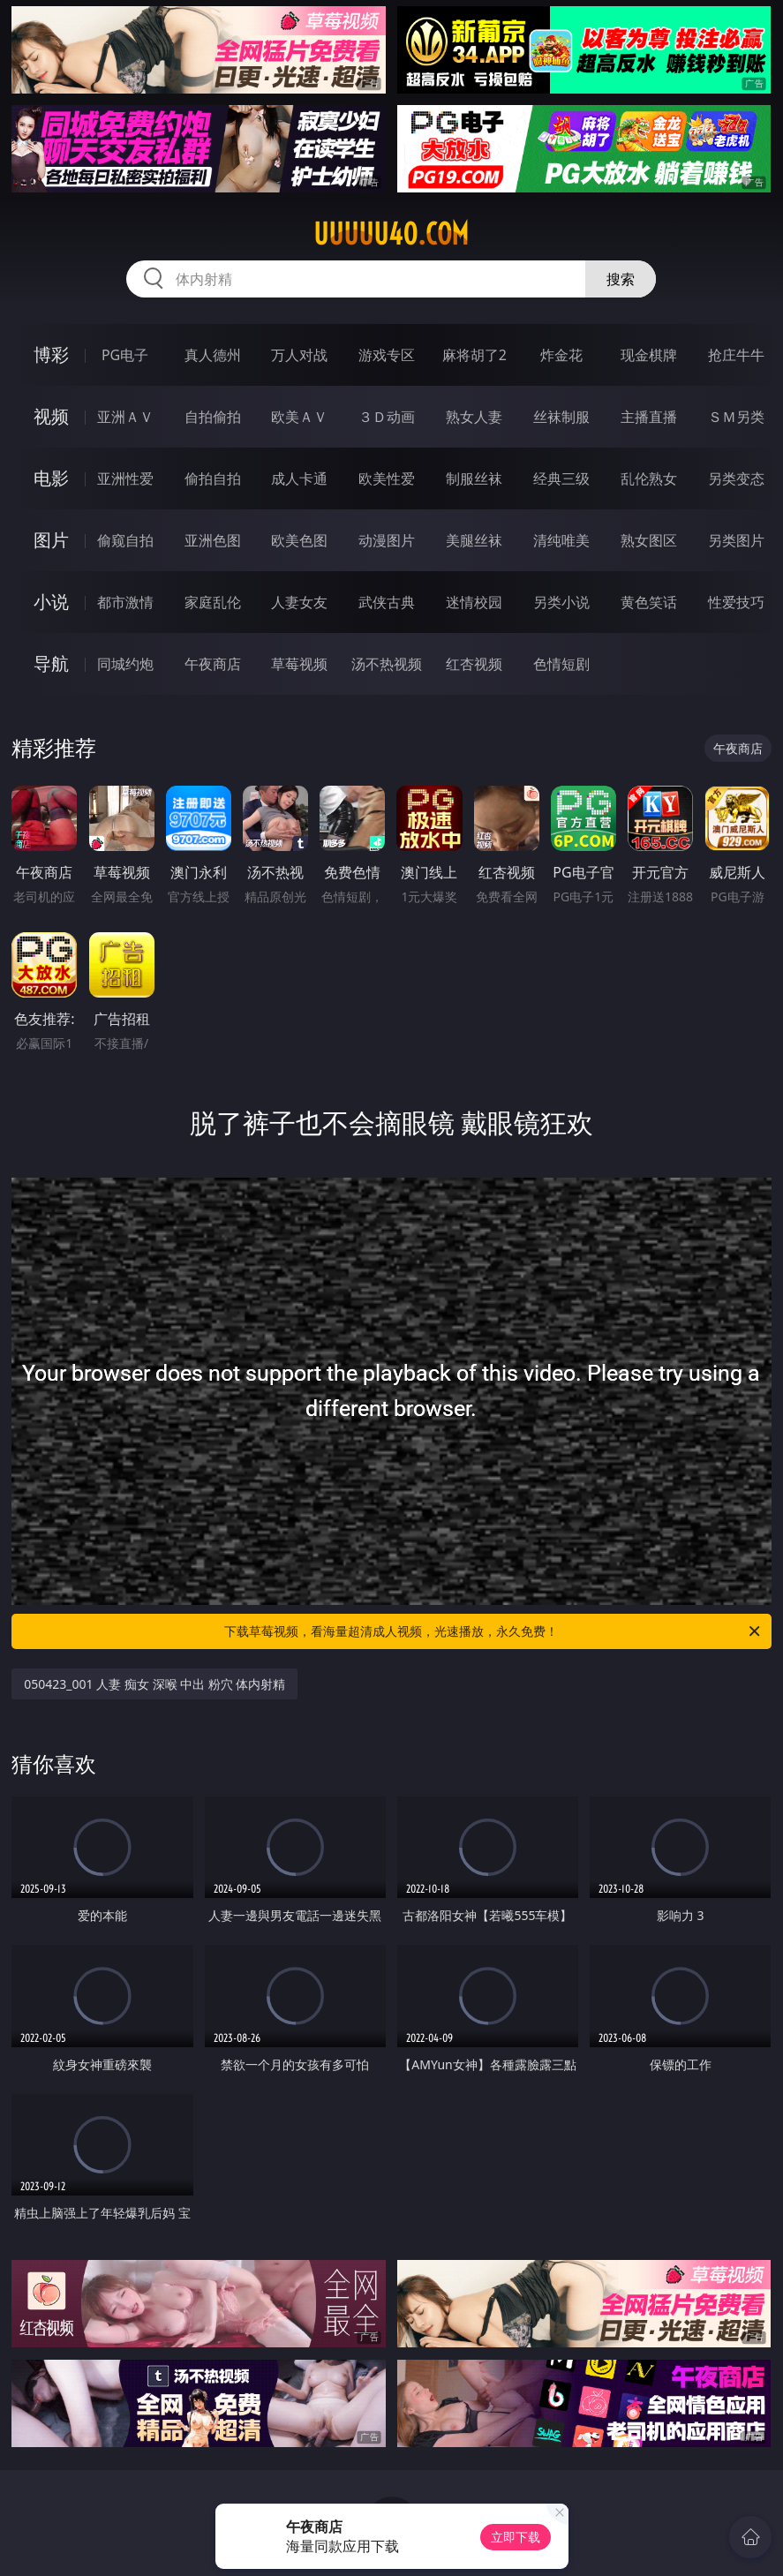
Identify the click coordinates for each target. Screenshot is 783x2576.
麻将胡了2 (474, 355)
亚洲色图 (212, 540)
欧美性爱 (386, 478)
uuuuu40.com (391, 234)
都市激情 (125, 602)
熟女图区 (649, 540)
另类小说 (561, 602)
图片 (51, 540)
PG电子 (125, 355)
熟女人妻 (474, 416)
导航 (51, 663)
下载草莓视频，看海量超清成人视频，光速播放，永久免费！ (493, 1631)
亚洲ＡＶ (125, 416)
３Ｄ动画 (386, 416)
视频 (51, 416)
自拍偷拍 (212, 416)
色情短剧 (561, 664)
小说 (51, 602)
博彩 (51, 354)
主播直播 (649, 416)
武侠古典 (386, 602)
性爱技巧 (736, 602)
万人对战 (299, 355)
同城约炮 (125, 664)
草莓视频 (299, 664)
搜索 (620, 279)
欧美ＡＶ (299, 416)
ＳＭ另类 (736, 416)
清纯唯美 (561, 540)
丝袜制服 (561, 416)
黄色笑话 (649, 602)
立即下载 (515, 2536)
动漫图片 (386, 540)
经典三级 (561, 478)
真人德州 (212, 355)
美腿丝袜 (474, 540)
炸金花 (561, 355)
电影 (51, 478)
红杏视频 (474, 664)
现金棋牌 (649, 355)
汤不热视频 (386, 664)
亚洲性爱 (125, 478)
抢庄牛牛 (736, 355)
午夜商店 (212, 664)
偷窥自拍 (125, 540)
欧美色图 (299, 540)
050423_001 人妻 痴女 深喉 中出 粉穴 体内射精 (154, 1684)
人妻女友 (299, 602)
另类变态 (736, 478)
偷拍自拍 (212, 478)
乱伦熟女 (649, 478)
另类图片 (736, 540)
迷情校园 (474, 602)
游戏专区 (386, 355)
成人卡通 (299, 478)
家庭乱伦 (212, 602)
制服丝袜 (474, 478)
